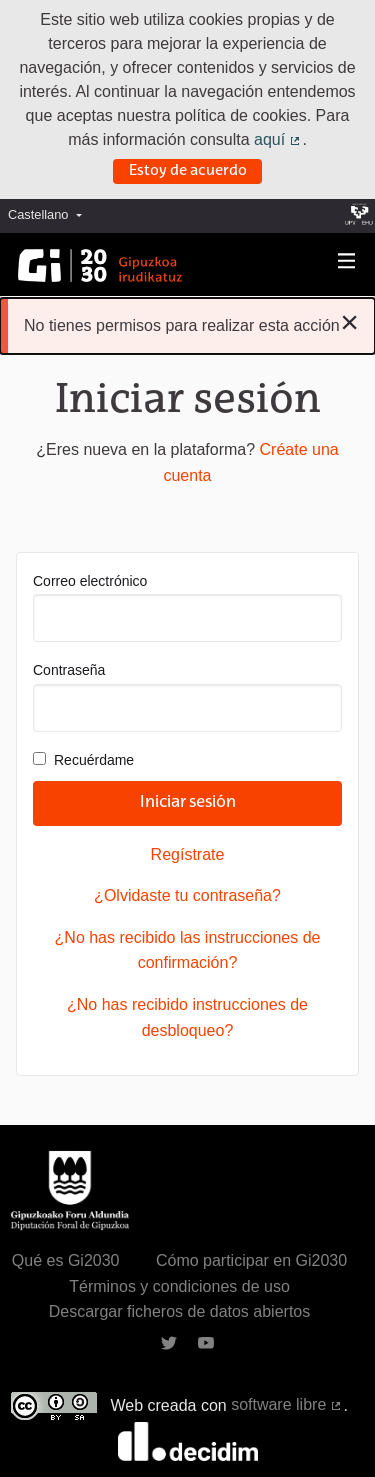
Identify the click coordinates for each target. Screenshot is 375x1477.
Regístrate (188, 854)
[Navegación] (347, 261)
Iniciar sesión (188, 803)
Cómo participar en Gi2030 (251, 1260)
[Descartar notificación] (349, 322)
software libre (287, 1404)
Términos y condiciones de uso (179, 1286)
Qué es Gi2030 (66, 1260)
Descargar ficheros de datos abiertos (179, 1311)
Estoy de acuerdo (188, 171)
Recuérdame (83, 760)
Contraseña (187, 696)
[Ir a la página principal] (100, 265)
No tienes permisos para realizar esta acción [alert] (191, 322)
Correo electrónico (187, 607)
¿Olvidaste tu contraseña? (187, 895)
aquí (278, 139)
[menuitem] (50, 215)
